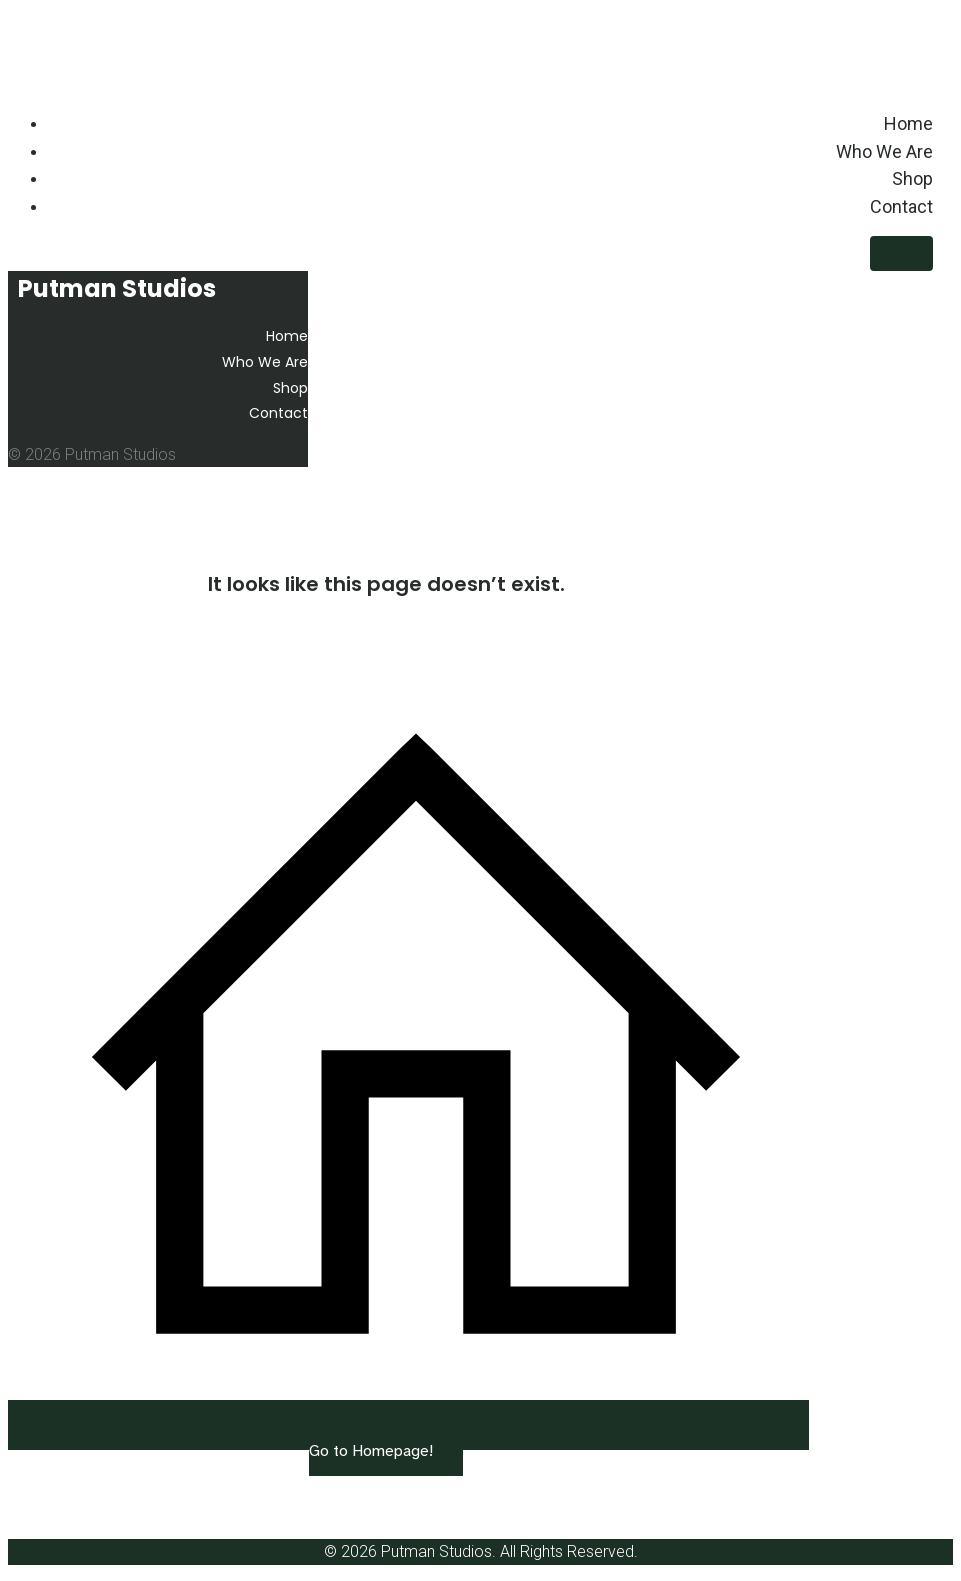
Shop (912, 178)
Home (908, 123)
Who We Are (884, 151)
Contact (901, 206)
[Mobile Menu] (901, 253)
